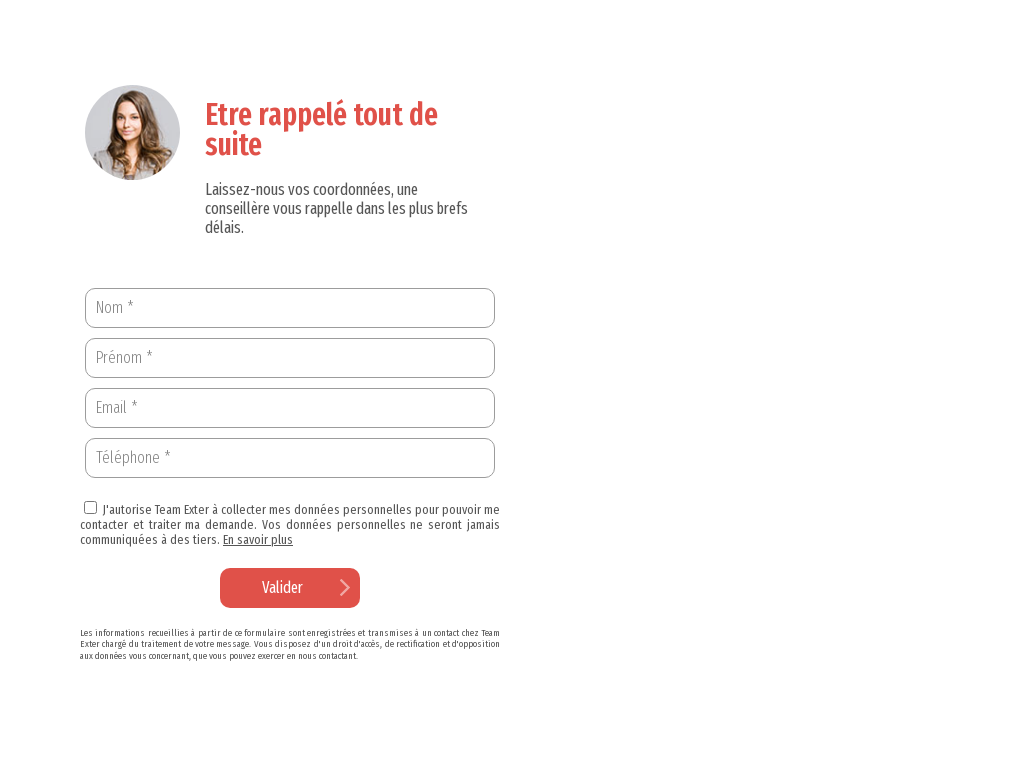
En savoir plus (258, 539)
